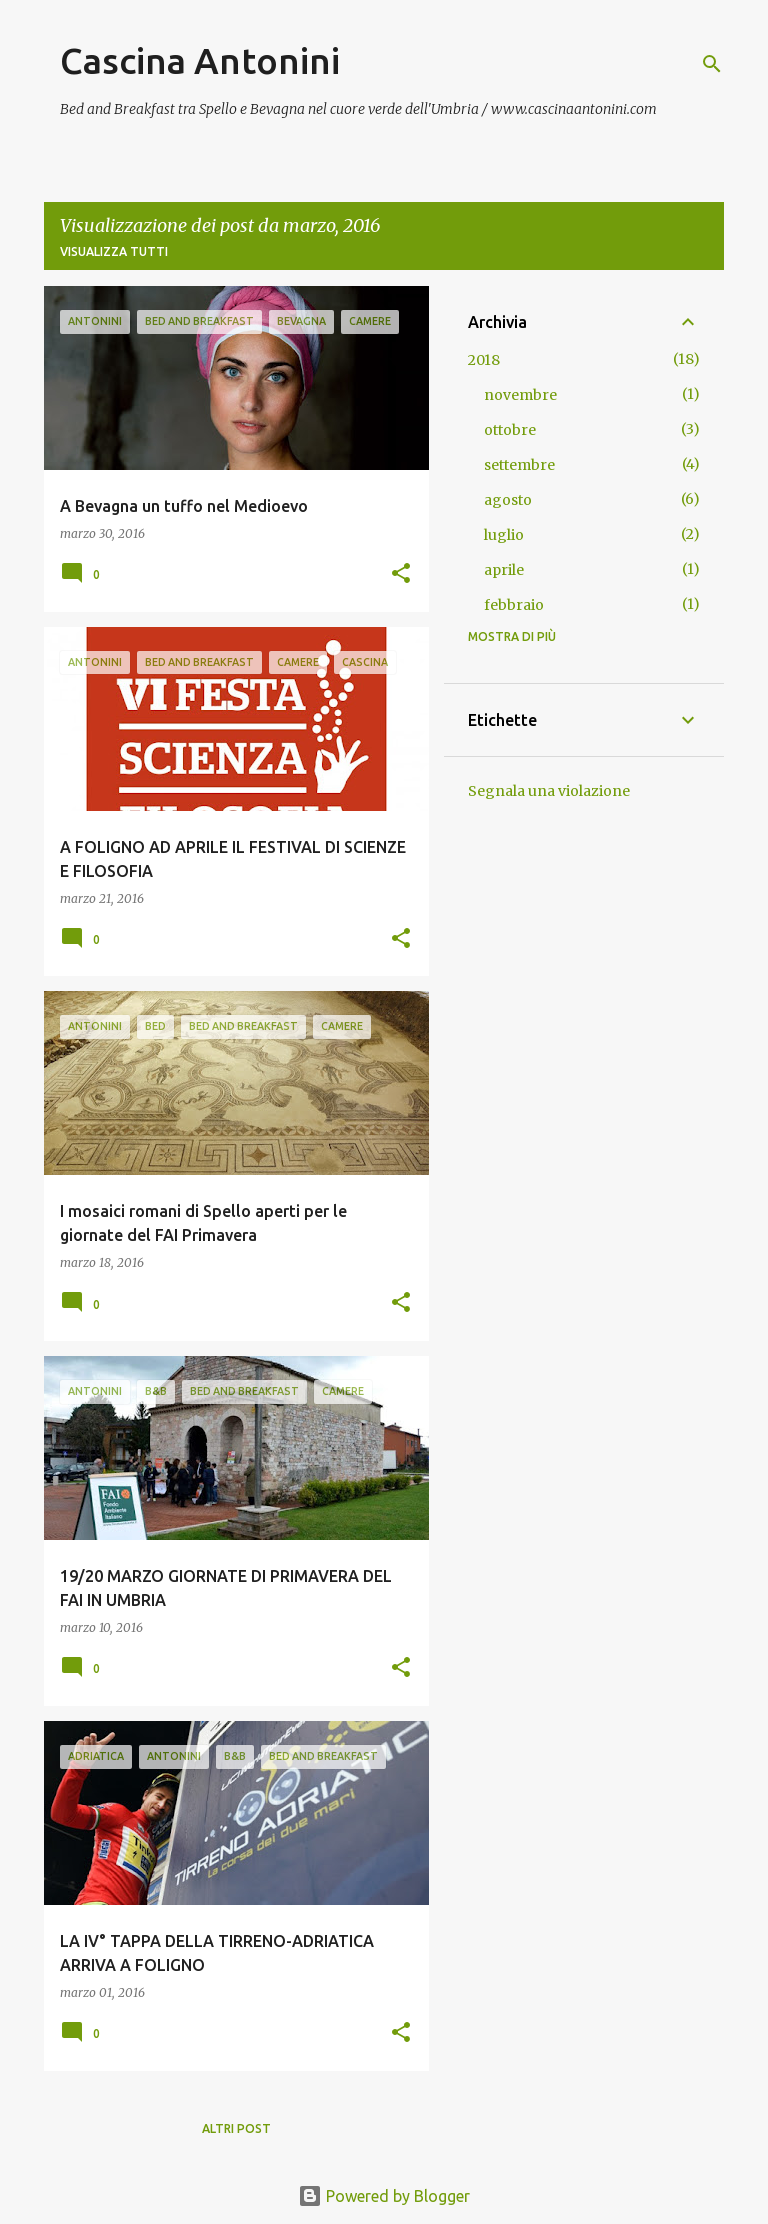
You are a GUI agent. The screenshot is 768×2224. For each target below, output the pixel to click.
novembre (520, 395)
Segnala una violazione (549, 791)
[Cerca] (712, 64)
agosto (508, 500)
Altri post (236, 2128)
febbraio (514, 605)
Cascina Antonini (200, 60)
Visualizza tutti (114, 251)
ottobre (510, 430)
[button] (401, 574)
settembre (519, 465)
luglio (504, 535)
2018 (484, 360)
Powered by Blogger (384, 2196)
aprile (504, 570)
